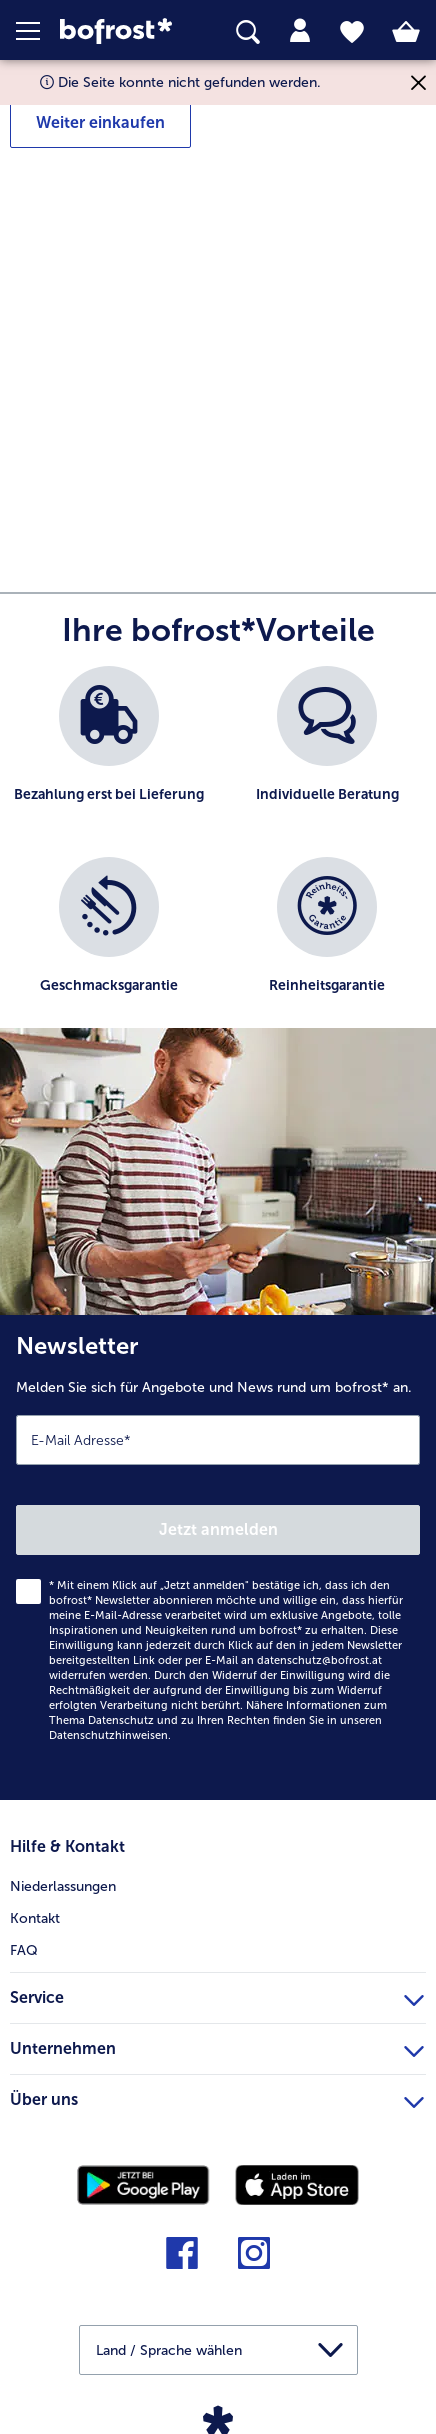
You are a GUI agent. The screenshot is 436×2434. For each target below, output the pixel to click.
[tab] (300, 31)
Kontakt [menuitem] (35, 1918)
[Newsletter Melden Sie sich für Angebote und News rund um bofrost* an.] (218, 1557)
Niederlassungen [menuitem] (63, 1886)
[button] (38, 31)
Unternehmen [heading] (217, 2046)
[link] (122, 31)
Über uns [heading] (217, 2097)
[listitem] (109, 751)
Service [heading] (217, 1995)
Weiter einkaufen (100, 122)
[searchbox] (248, 32)
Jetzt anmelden (218, 1529)
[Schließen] (418, 82)
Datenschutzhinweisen (108, 1735)
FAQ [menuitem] (24, 1950)
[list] (218, 857)
